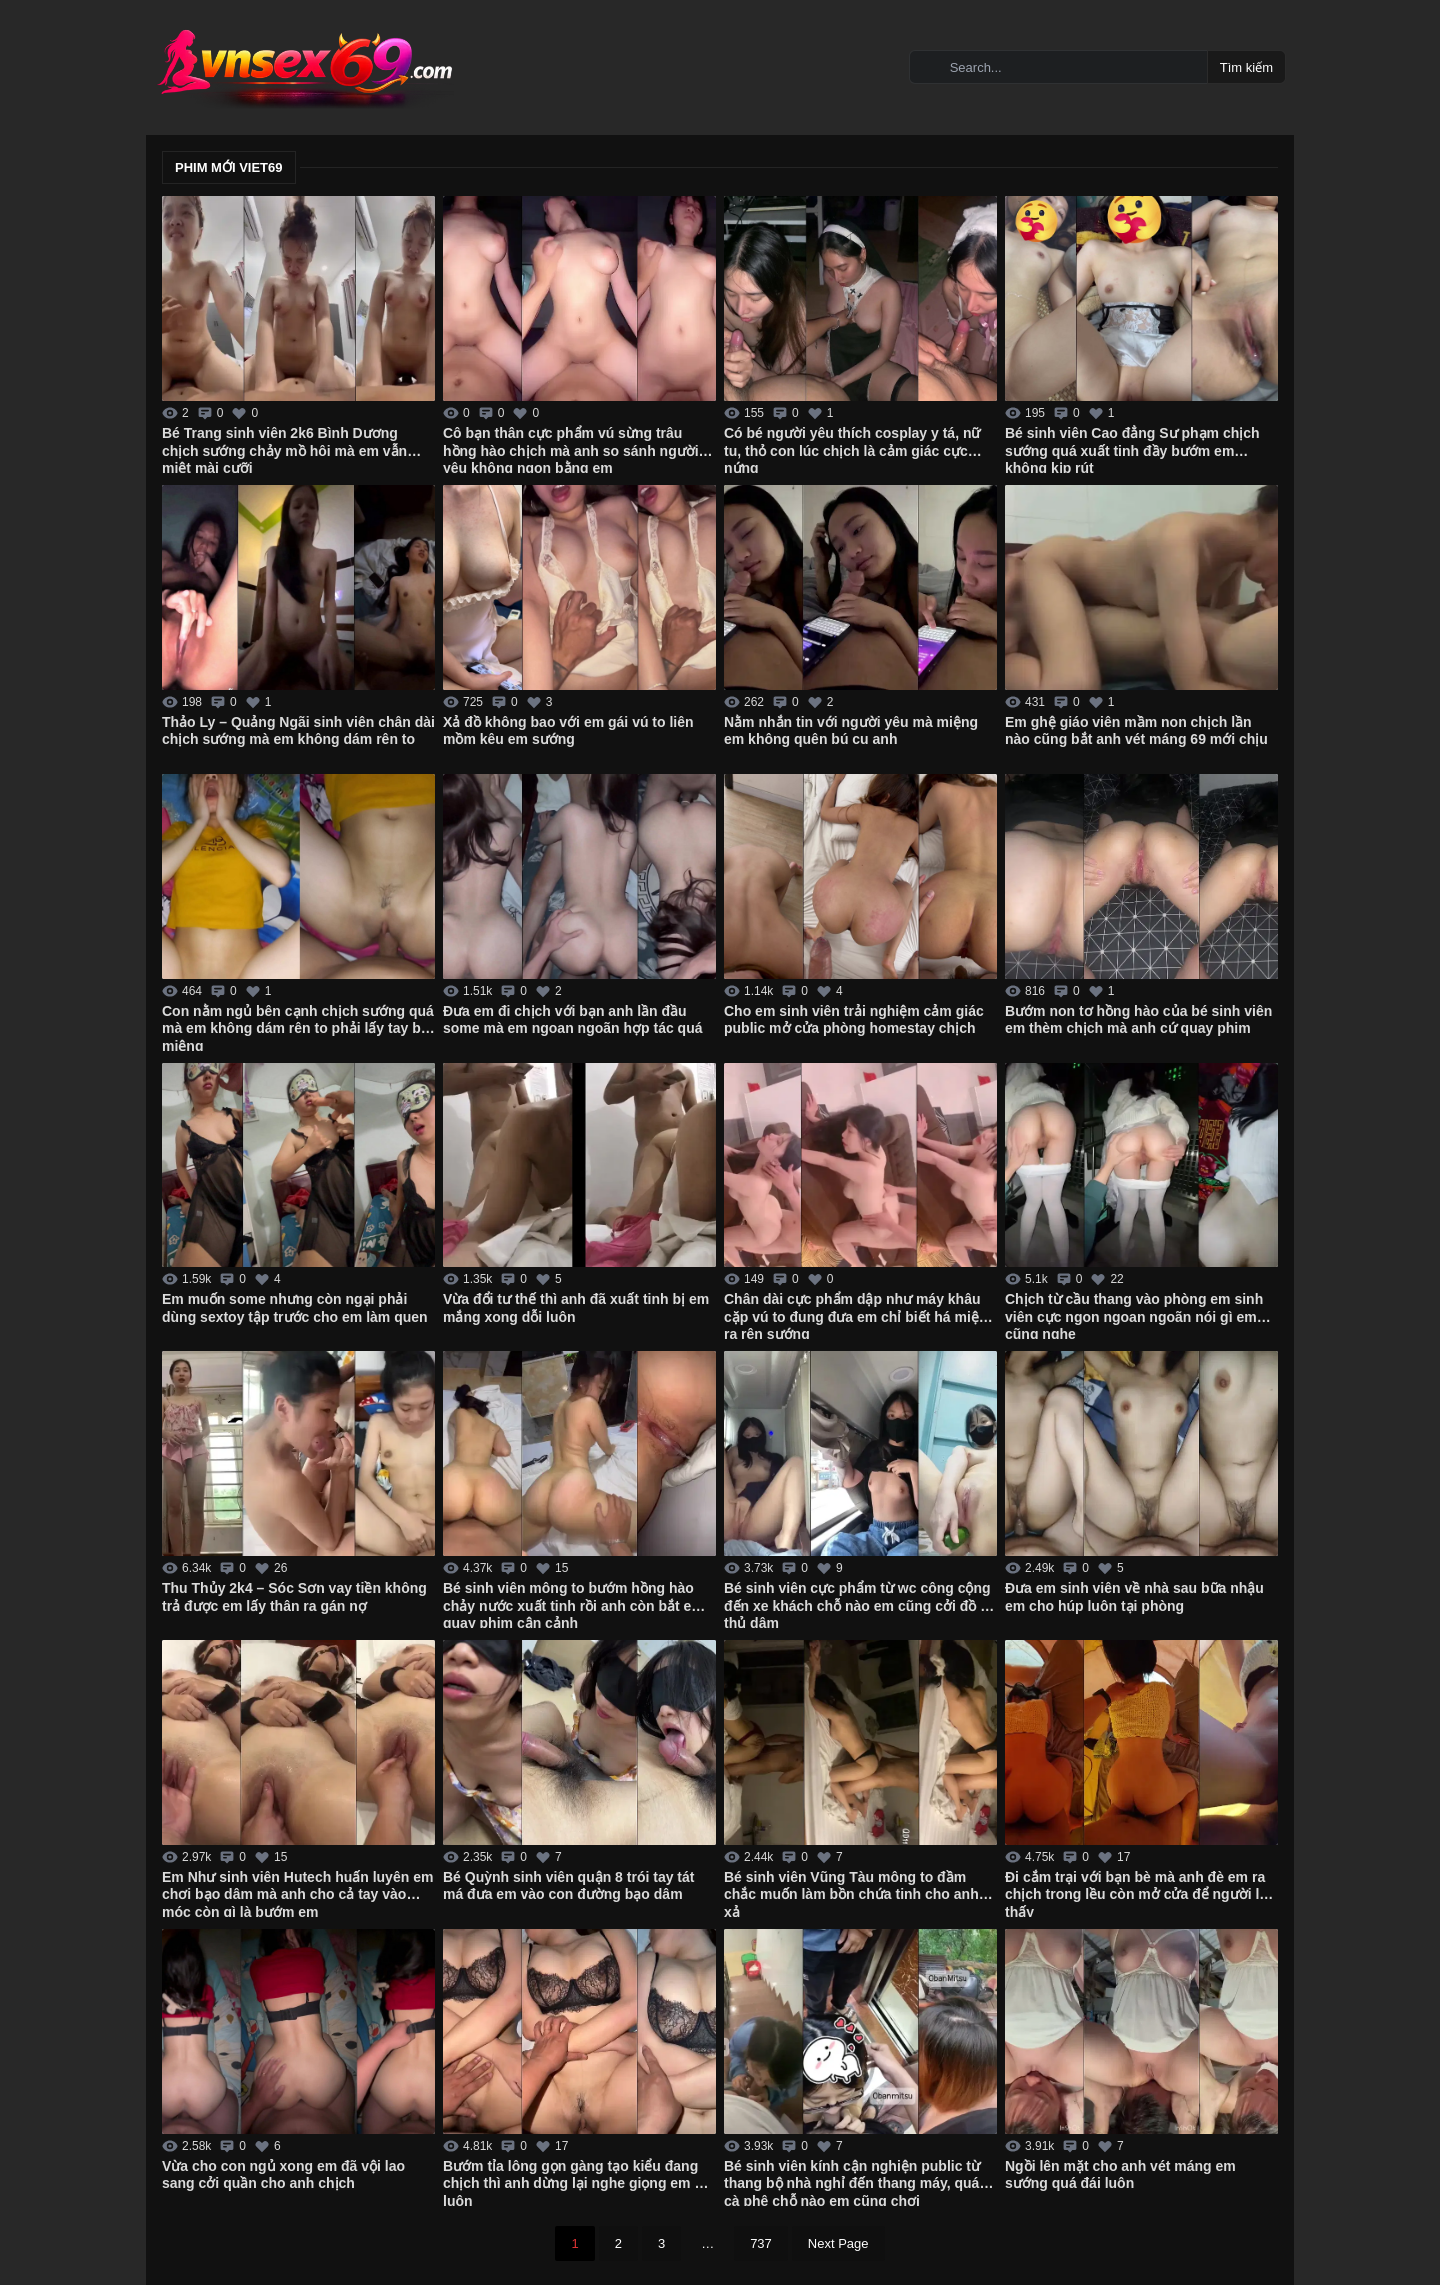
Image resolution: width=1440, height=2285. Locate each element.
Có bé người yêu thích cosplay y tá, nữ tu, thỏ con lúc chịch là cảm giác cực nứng (852, 449)
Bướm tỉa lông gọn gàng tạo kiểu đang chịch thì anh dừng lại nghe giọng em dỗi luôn (579, 2182)
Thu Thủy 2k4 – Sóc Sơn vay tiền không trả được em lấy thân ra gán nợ (294, 1597)
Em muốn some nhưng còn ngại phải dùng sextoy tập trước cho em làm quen (295, 1308)
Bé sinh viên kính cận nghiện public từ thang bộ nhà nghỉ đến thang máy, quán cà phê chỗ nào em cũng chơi (856, 2182)
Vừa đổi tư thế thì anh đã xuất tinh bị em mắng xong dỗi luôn (576, 1308)
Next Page (838, 2243)
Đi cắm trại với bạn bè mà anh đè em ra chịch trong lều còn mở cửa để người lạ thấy (1136, 1893)
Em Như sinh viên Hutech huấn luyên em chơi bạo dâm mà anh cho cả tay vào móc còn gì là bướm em (297, 1893)
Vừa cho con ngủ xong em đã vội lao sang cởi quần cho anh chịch (283, 2175)
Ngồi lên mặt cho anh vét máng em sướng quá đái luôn (1120, 2175)
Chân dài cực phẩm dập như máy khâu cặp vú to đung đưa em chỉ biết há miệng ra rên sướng (860, 1315)
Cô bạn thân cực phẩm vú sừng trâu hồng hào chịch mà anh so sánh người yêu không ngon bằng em (571, 449)
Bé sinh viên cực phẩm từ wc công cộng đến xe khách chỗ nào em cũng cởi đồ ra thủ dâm (859, 1604)
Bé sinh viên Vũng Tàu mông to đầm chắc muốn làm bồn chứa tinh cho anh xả (851, 1893)
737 (761, 2243)
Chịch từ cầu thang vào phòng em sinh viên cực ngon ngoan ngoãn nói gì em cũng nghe (1134, 1315)
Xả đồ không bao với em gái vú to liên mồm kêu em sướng (568, 731)
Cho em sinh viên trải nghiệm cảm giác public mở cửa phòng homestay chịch (854, 1020)
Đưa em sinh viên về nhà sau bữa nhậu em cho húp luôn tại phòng (1134, 1597)
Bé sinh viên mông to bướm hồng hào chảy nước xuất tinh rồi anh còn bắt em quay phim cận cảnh (573, 1604)
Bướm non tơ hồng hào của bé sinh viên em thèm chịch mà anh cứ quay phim (1138, 1020)
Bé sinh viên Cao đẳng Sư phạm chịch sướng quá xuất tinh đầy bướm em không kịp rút (1132, 449)
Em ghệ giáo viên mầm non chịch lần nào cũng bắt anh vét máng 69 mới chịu (1136, 731)
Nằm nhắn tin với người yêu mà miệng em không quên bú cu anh (851, 731)
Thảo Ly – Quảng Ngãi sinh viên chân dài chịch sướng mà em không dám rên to (298, 731)
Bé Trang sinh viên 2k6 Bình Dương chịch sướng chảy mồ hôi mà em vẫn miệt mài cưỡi (284, 449)
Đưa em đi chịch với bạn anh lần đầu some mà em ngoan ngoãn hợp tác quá (572, 1020)
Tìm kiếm (1246, 67)
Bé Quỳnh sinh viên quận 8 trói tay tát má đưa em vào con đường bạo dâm (568, 1886)
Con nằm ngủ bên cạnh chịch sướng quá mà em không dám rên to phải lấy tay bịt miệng (298, 1027)
